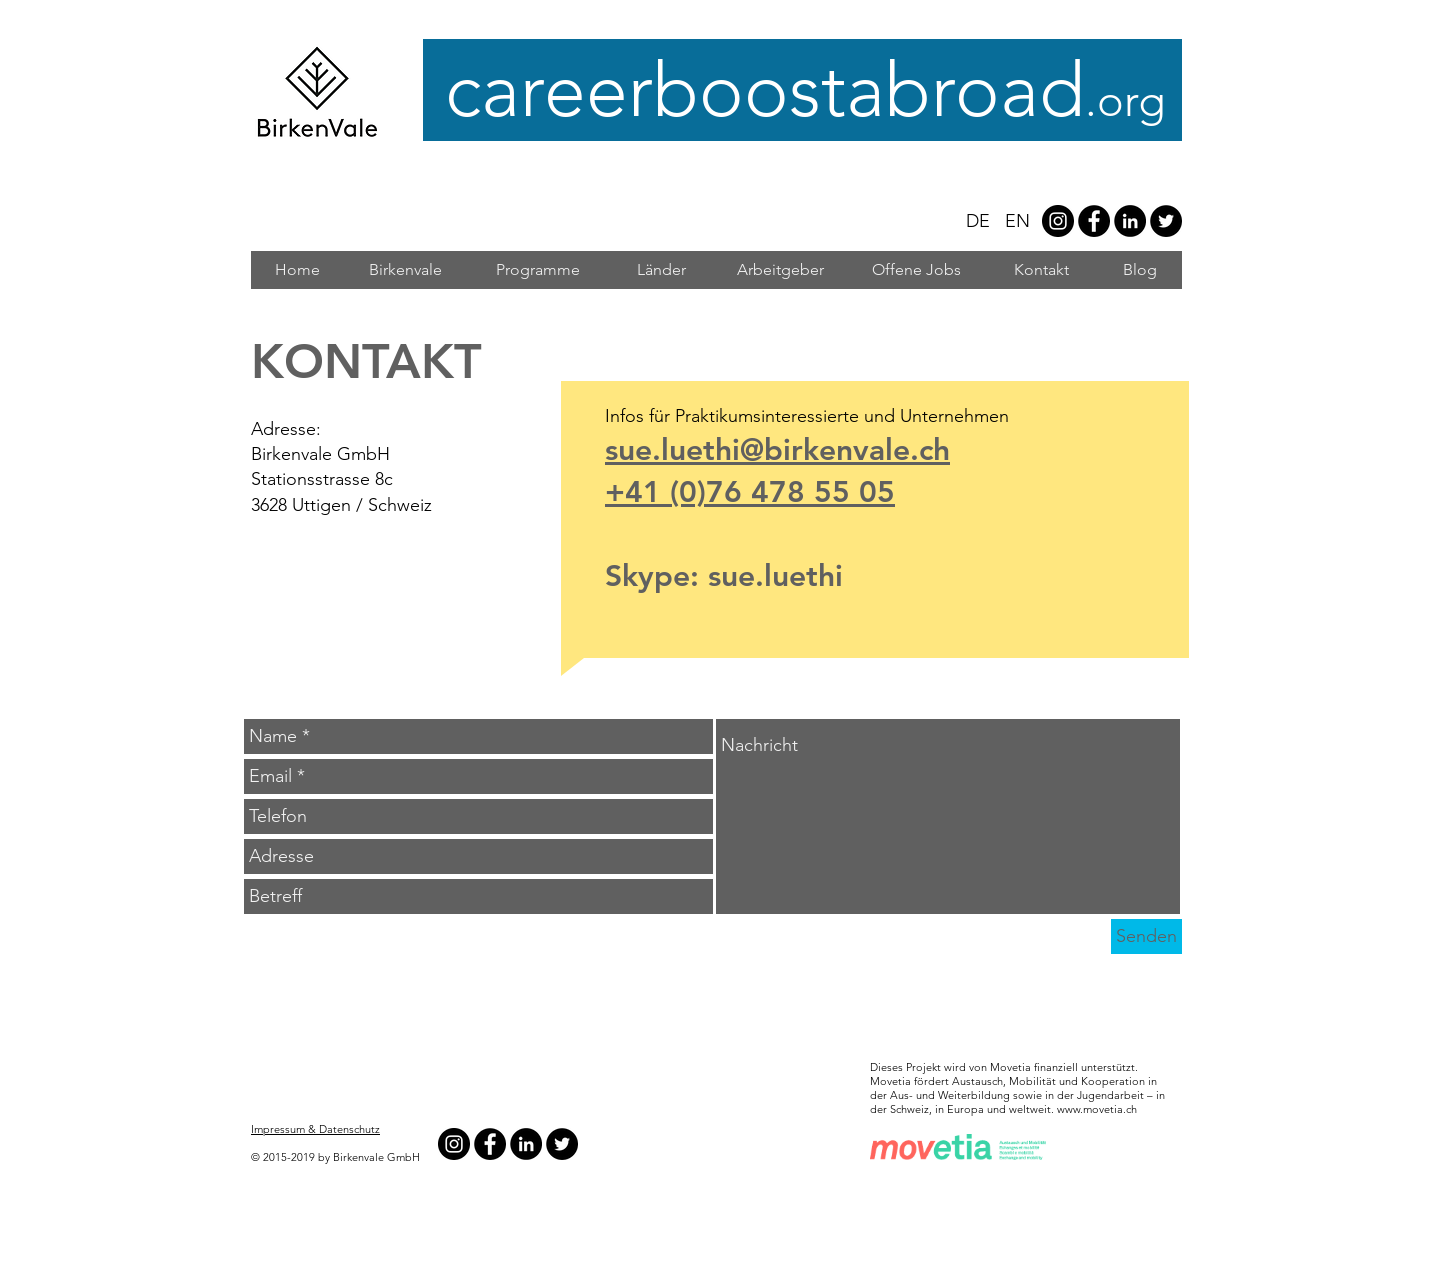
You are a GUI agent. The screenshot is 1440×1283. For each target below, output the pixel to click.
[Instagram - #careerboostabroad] (1058, 221)
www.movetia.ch (1097, 1109)
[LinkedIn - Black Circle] (1130, 221)
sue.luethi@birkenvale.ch (777, 450)
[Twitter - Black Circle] (1166, 221)
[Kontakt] (1041, 270)
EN (1017, 221)
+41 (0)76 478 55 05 (750, 492)
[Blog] (1140, 270)
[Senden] (1146, 936)
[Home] (297, 270)
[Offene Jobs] (916, 270)
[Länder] (661, 270)
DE (978, 221)
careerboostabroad (811, 90)
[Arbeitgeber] (780, 270)
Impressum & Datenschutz (315, 1129)
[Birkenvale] (405, 270)
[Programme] (537, 270)
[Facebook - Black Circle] (1094, 221)
